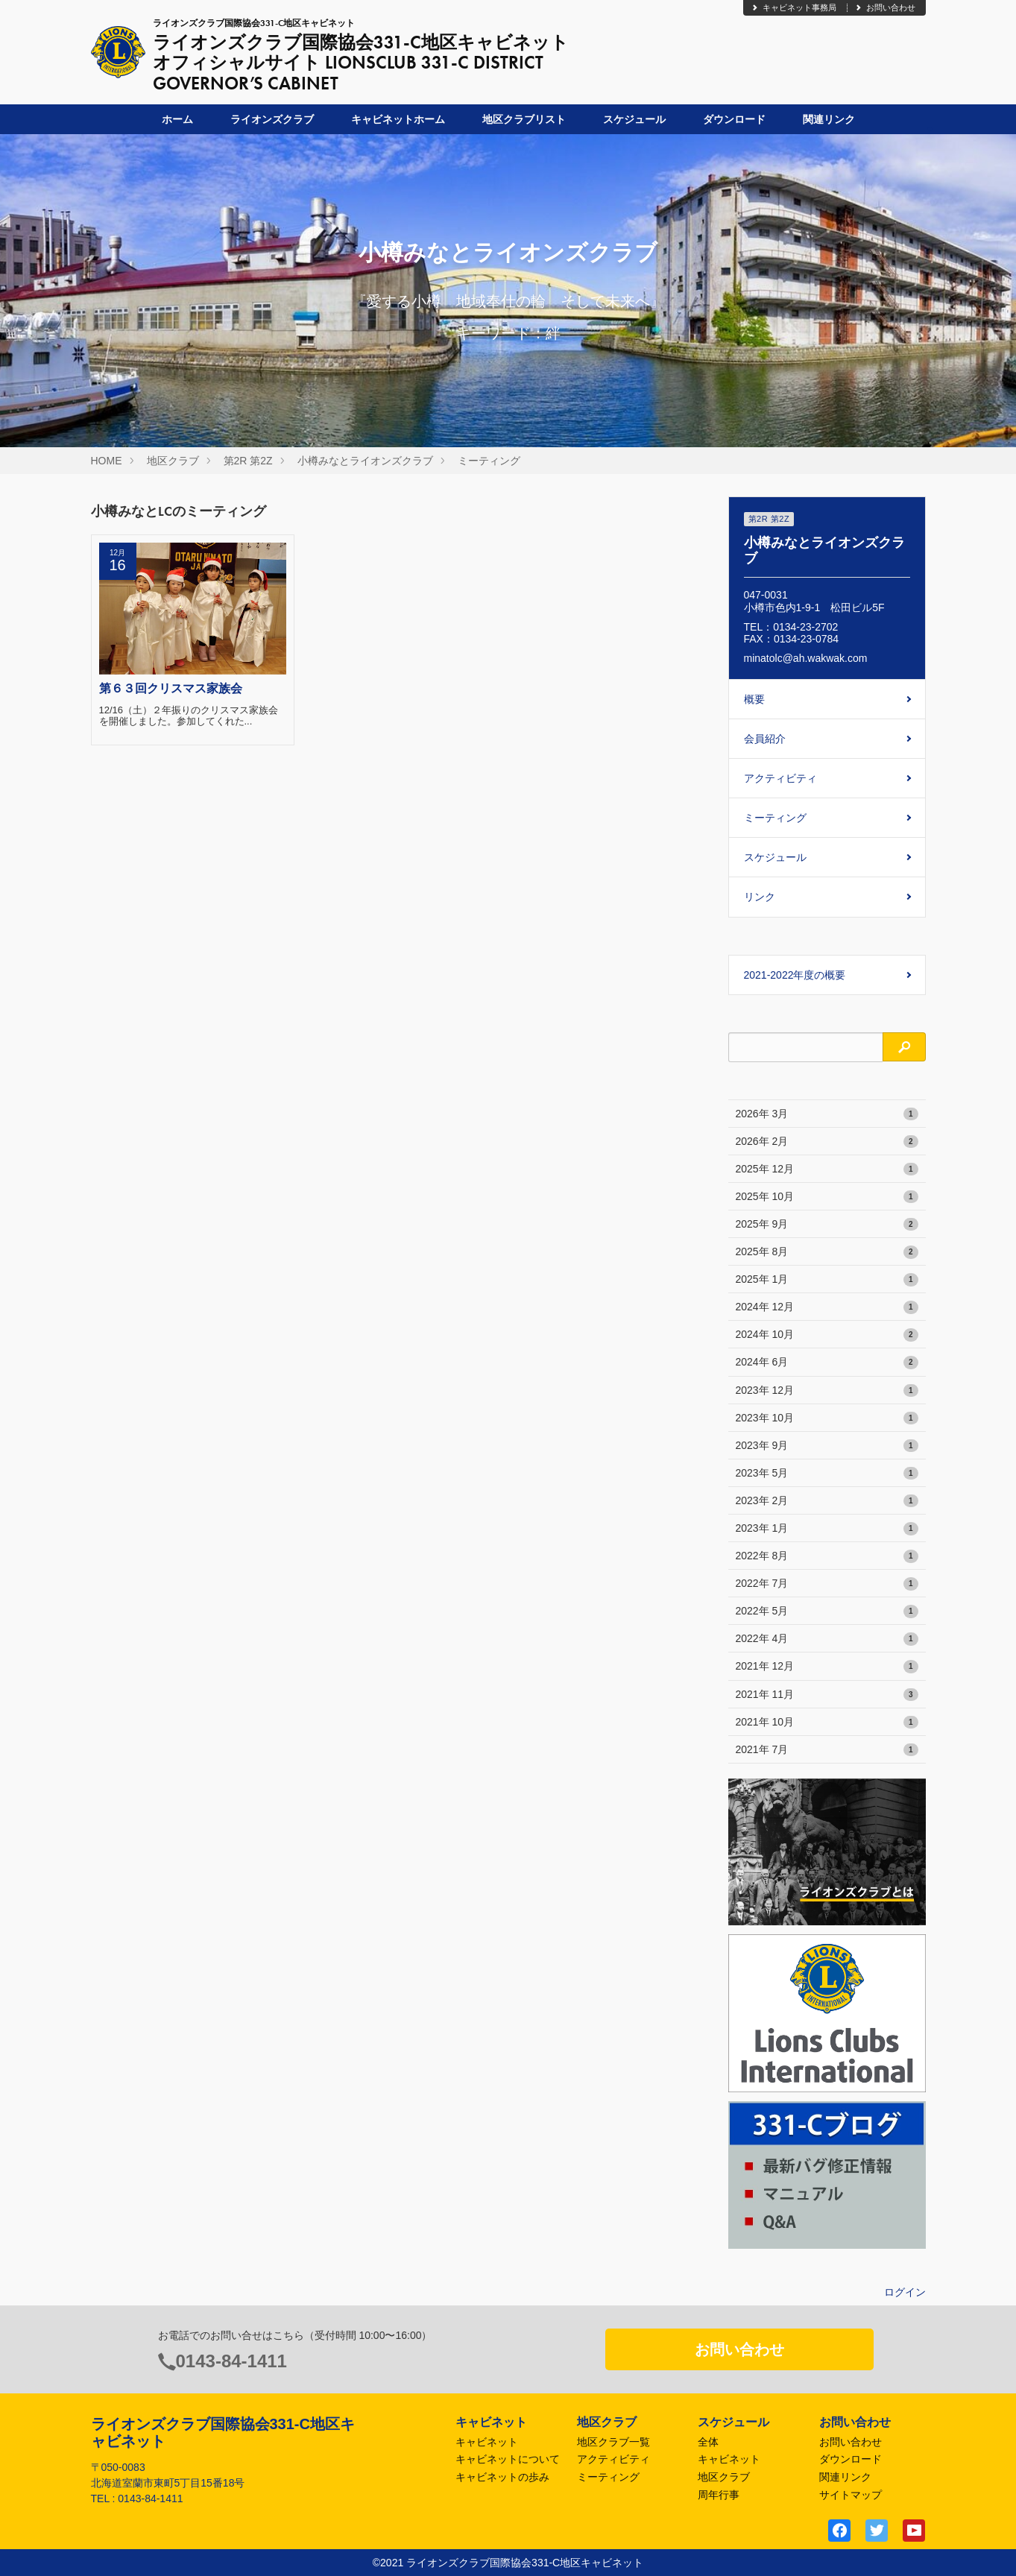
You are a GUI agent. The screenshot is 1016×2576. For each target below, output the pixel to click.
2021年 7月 (827, 1750)
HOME (106, 461)
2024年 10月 (827, 1335)
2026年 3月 (827, 1114)
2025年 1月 (827, 1280)
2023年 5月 (827, 1473)
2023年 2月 (827, 1501)
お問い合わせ (884, 7)
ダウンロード (734, 119)
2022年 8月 (827, 1556)
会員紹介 (765, 739)
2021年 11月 (827, 1695)
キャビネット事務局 (793, 7)
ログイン (905, 2292)
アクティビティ (780, 778)
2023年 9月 (827, 1446)
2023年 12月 (827, 1391)
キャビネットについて (507, 2459)
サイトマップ (850, 2495)
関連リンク (829, 119)
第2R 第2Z (248, 461)
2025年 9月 (827, 1224)
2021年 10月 (827, 1722)
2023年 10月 (827, 1418)
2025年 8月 (827, 1252)
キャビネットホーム (398, 119)
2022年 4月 (827, 1639)
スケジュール (634, 119)
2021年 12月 (827, 1666)
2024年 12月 (827, 1307)
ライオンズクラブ (272, 119)
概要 (754, 699)
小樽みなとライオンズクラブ (365, 461)
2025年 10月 (827, 1197)
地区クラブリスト (524, 119)
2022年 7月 (827, 1584)
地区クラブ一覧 (613, 2442)
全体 (708, 2442)
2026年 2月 (827, 1142)
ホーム (177, 119)
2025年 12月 (827, 1169)
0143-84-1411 (231, 2361)
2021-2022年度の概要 (795, 975)
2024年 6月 (827, 1362)
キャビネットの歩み (502, 2477)
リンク (759, 897)
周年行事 (718, 2495)
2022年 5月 (827, 1611)
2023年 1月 (827, 1528)
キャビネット (486, 2442)
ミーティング (489, 461)
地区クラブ (173, 461)
